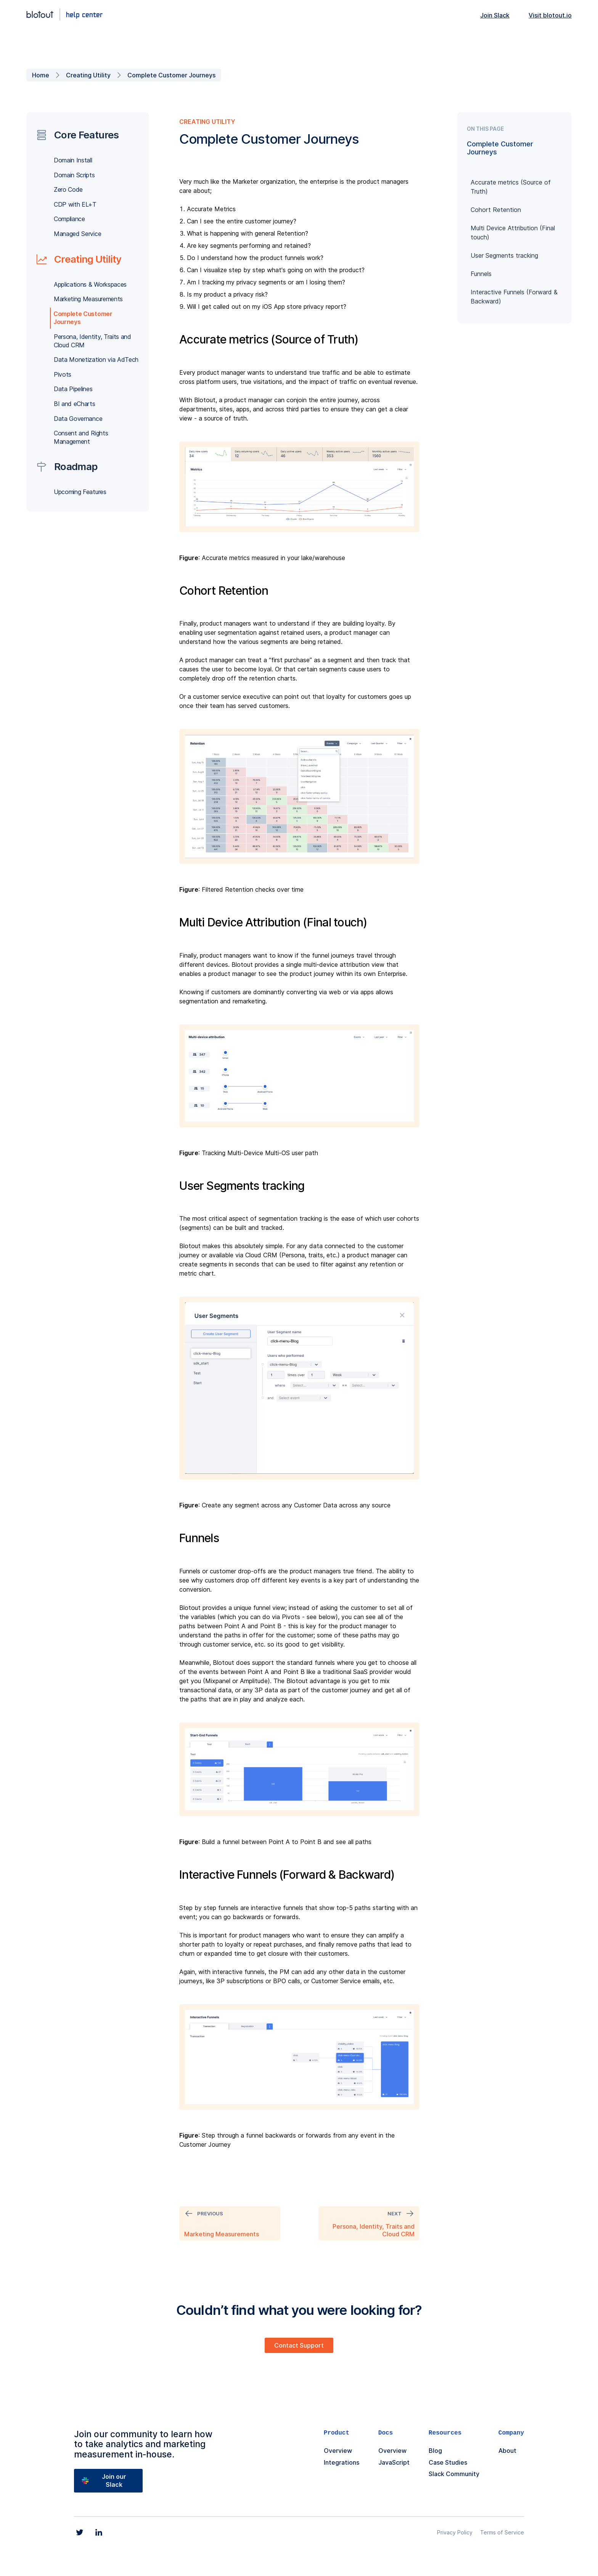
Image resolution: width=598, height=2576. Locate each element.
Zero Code (68, 189)
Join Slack (495, 15)
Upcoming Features (80, 492)
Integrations (341, 2462)
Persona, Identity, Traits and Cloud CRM (92, 341)
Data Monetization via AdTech (96, 359)
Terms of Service (502, 2532)
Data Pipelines (73, 389)
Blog (435, 2450)
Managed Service (77, 234)
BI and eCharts (74, 404)
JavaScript (394, 2462)
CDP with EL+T (75, 204)
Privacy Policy (455, 2532)
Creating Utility (88, 75)
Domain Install (73, 160)
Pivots (62, 374)
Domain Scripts (74, 175)
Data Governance (78, 418)
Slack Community (454, 2474)
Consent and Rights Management (81, 437)
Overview (338, 2450)
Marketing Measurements (88, 299)
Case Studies (448, 2462)
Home (40, 75)
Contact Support (299, 2345)
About (507, 2450)
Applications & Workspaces (90, 284)
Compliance (69, 219)
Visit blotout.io (550, 15)
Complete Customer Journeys (171, 75)
